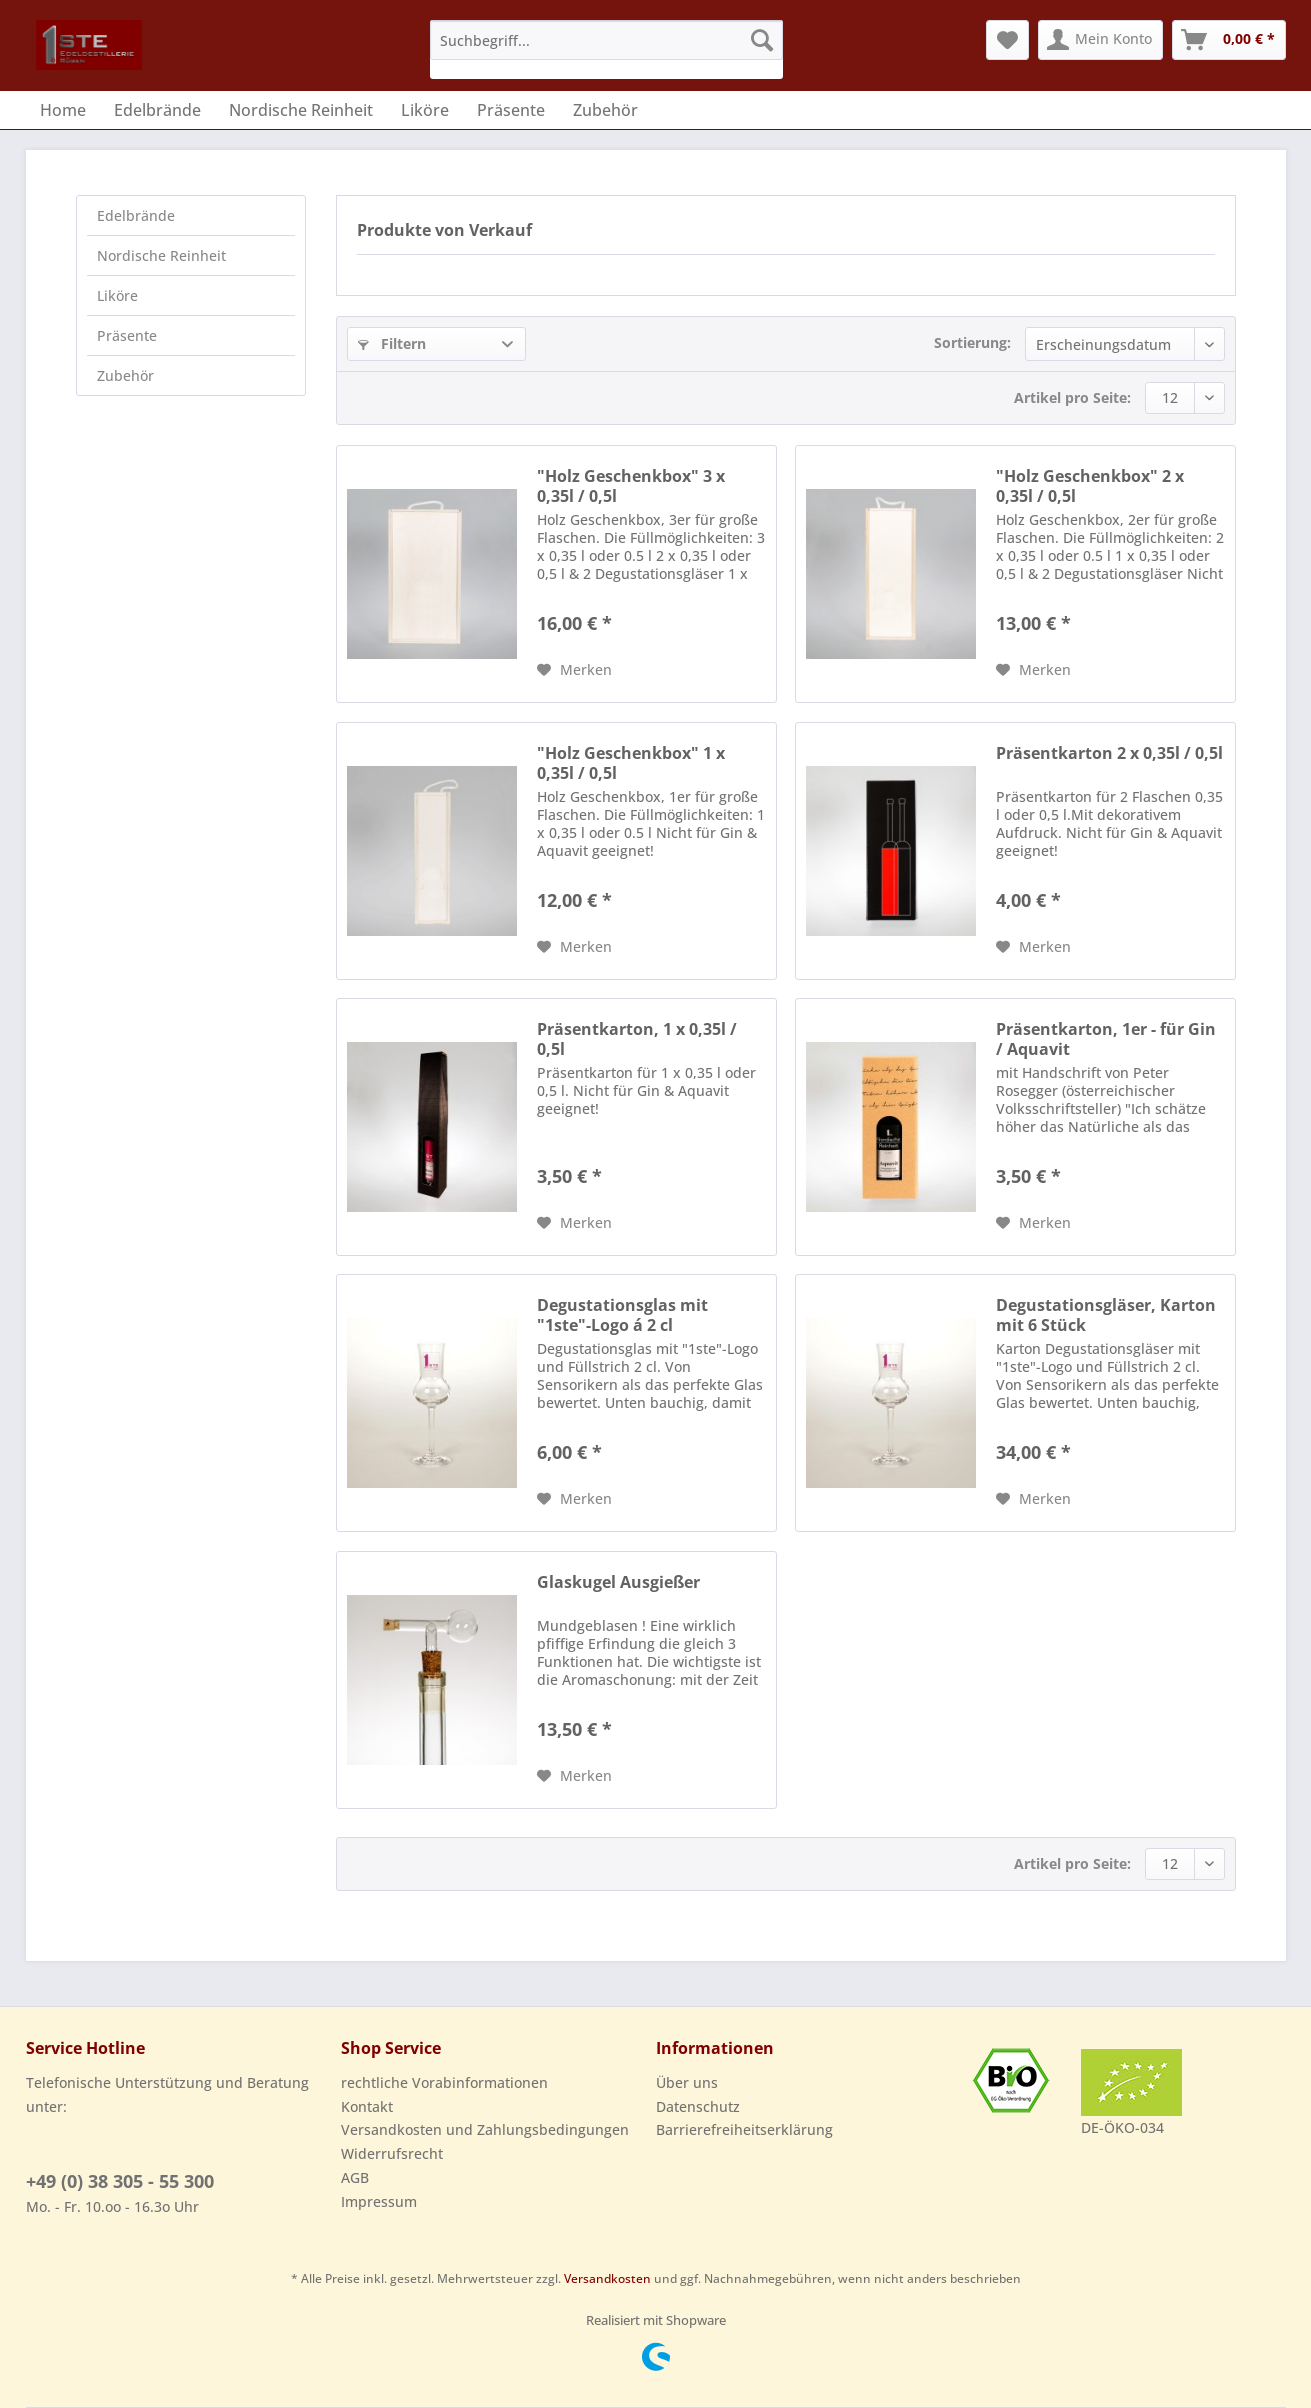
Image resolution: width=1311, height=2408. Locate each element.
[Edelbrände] (157, 110)
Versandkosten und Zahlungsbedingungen (485, 2129)
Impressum (379, 2201)
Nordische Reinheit (161, 255)
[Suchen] (762, 40)
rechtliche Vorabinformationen (444, 2082)
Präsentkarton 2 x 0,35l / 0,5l (1109, 753)
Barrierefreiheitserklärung (744, 2129)
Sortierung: (972, 342)
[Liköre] (425, 110)
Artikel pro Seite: (1072, 397)
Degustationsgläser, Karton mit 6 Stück (1106, 1315)
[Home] (63, 110)
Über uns (687, 2082)
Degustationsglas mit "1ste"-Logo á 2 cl (622, 1315)
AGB (355, 2177)
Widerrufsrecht (392, 2153)
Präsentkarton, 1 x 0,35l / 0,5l (637, 1039)
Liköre (117, 295)
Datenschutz (698, 2106)
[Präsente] (511, 110)
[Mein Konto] (1100, 40)
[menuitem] (606, 49)
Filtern (392, 343)
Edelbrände (136, 215)
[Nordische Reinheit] (301, 110)
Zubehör (125, 375)
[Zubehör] (605, 110)
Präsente (127, 335)
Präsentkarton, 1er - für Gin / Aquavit (1106, 1039)
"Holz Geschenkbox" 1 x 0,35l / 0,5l (631, 763)
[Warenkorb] (1229, 40)
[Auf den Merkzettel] (574, 670)
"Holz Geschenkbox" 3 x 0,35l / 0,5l (631, 486)
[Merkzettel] (1007, 40)
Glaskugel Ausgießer (618, 1582)
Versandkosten (607, 2278)
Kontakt (367, 2106)
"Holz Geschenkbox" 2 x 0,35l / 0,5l (1090, 486)
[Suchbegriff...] (606, 40)
